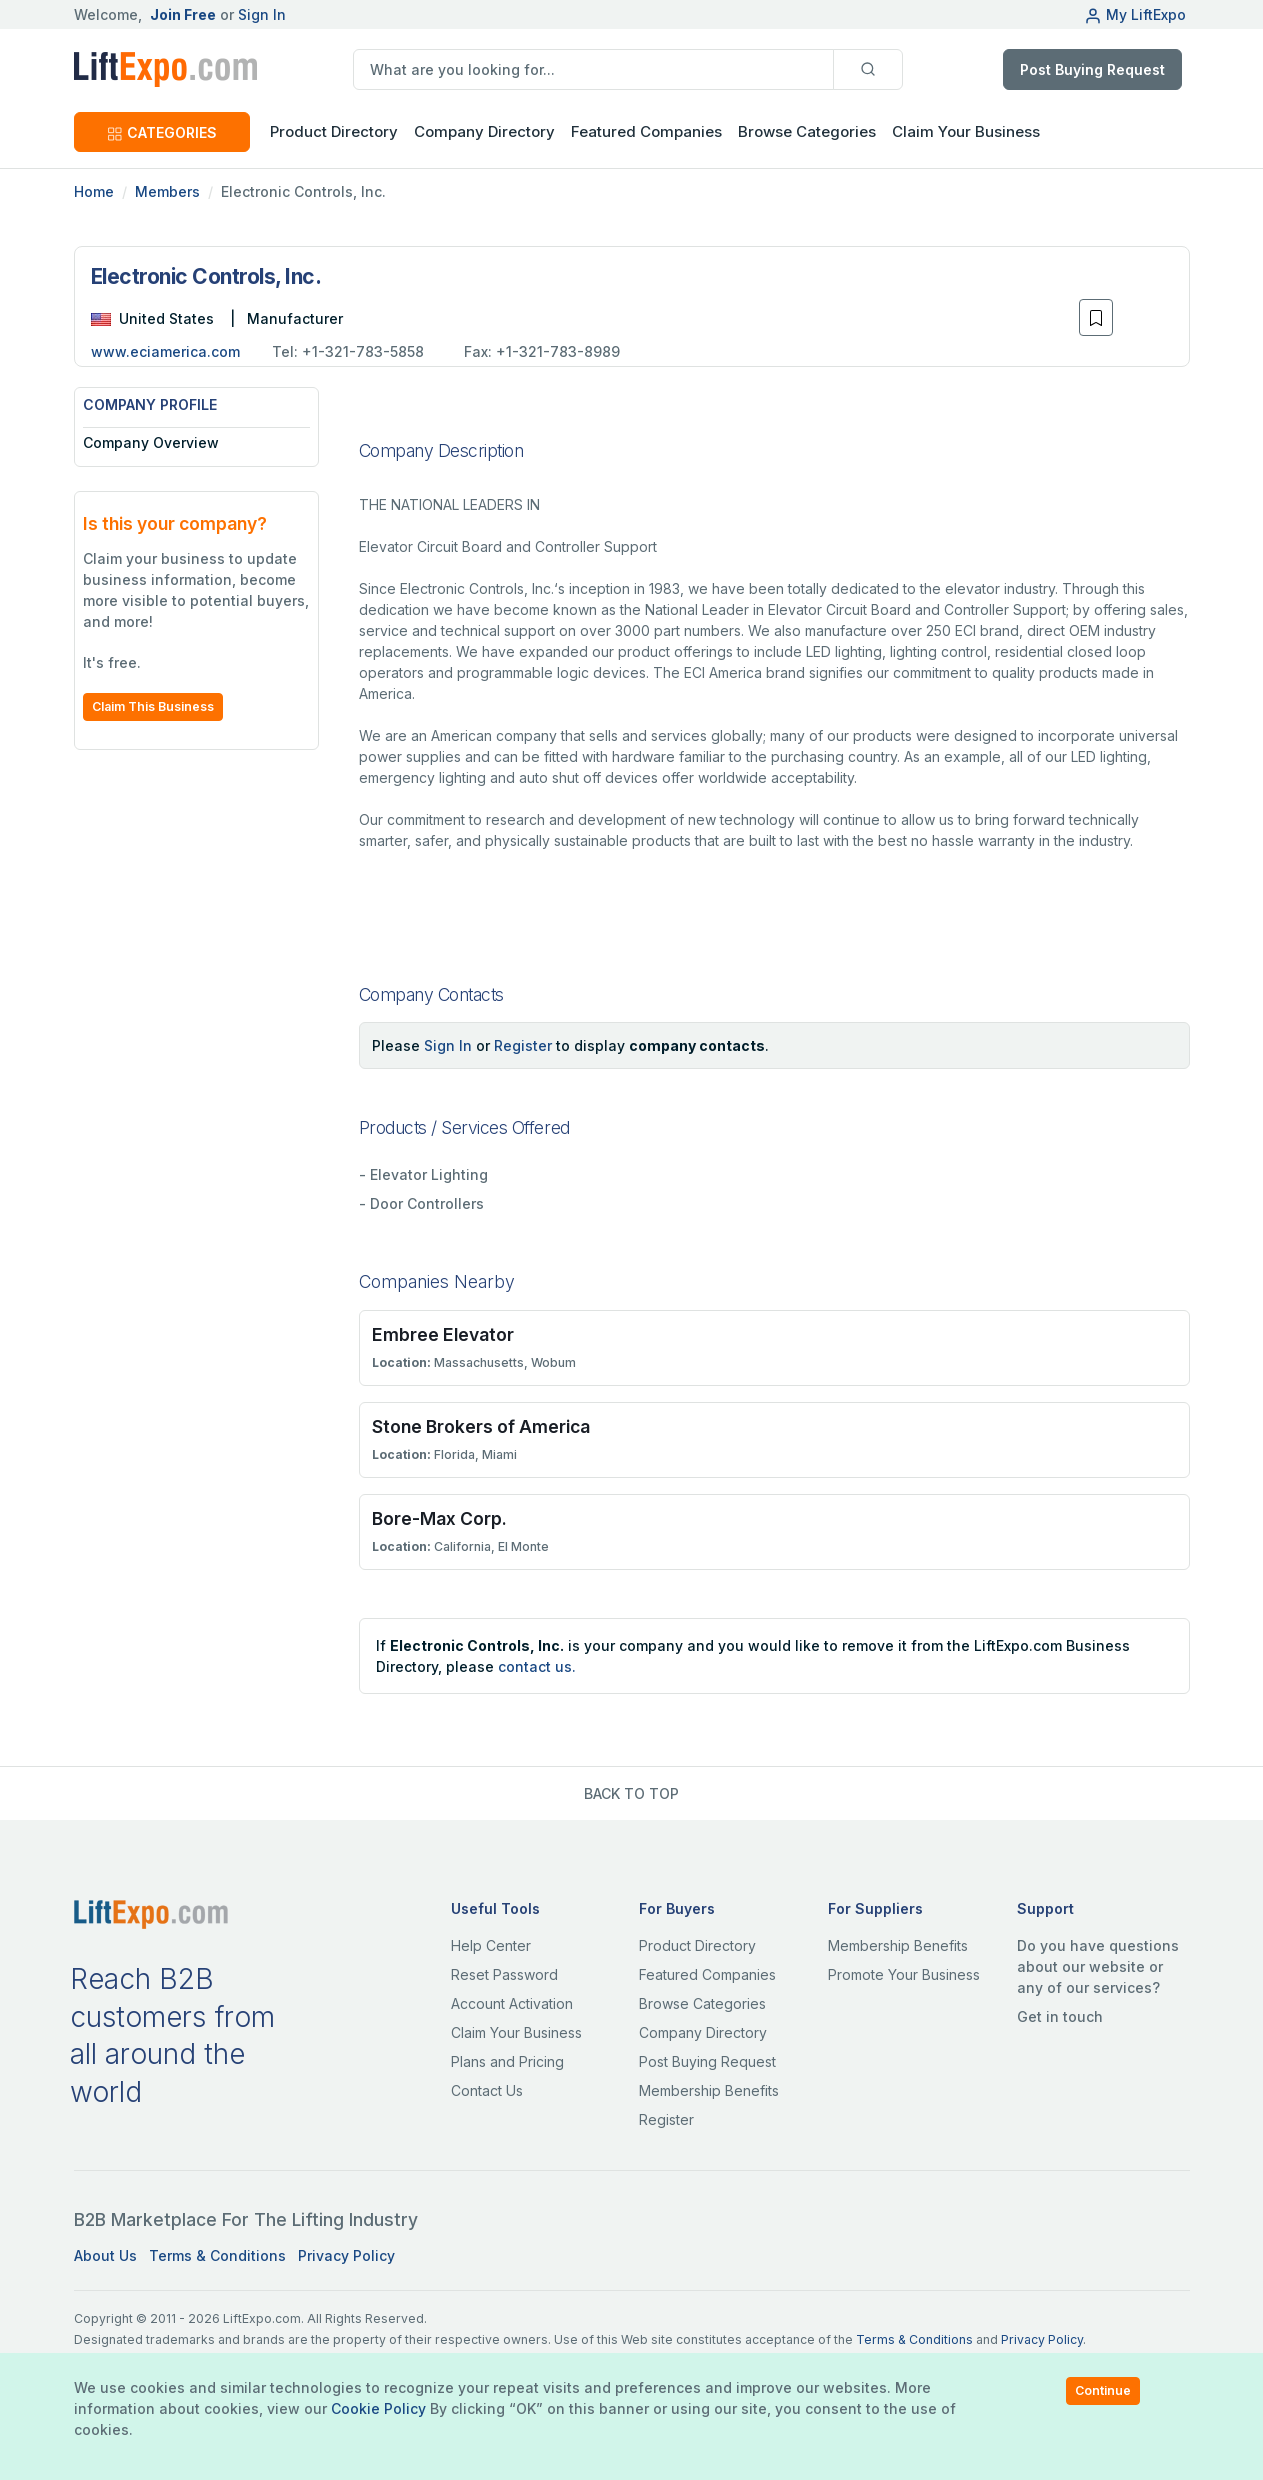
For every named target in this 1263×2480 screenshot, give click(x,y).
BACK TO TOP (631, 1793)
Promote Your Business (904, 1974)
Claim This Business (153, 706)
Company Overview (151, 442)
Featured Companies (646, 131)
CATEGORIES (162, 132)
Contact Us (487, 2090)
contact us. (537, 1666)
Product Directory (697, 1945)
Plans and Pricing (507, 2061)
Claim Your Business (966, 131)
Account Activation (512, 2003)
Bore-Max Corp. (439, 1518)
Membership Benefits (709, 2090)
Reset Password (504, 1974)
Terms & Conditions (217, 2255)
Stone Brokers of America (481, 1426)
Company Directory (484, 131)
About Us (105, 2255)
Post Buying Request (1092, 69)
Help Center (491, 1945)
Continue (1103, 2390)
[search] (593, 69)
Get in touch (1060, 2016)
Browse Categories (807, 131)
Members (167, 191)
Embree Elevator (443, 1334)
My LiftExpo (1135, 14)
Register (523, 1045)
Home (94, 191)
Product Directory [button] (334, 131)
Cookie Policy (378, 2408)
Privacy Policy (346, 2255)
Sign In (262, 14)
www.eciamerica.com (165, 351)
